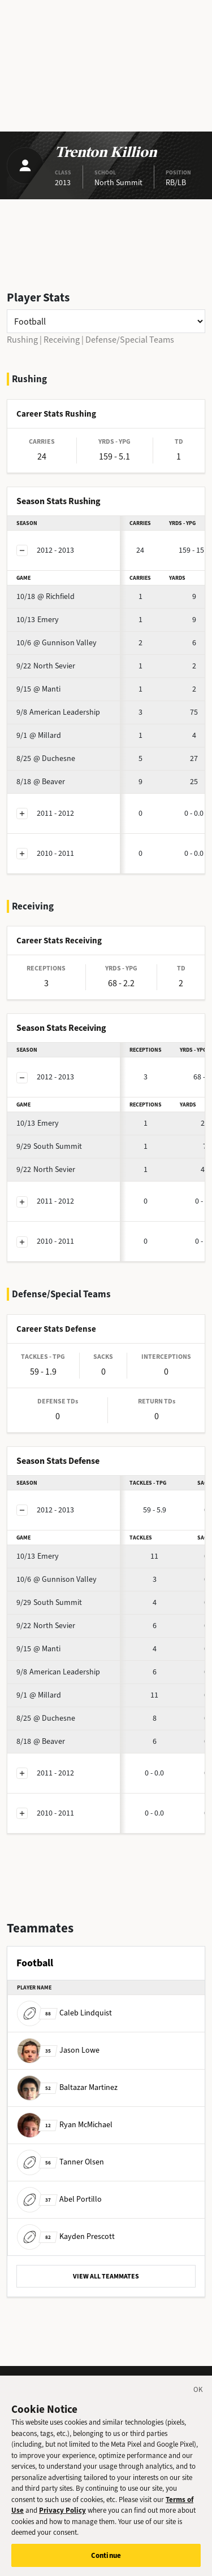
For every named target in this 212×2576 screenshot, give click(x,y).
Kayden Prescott (66, 2236)
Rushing (22, 339)
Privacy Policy (62, 2516)
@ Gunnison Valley (56, 642)
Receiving (62, 339)
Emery (37, 619)
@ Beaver (40, 781)
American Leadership (58, 712)
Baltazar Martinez (67, 2087)
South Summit (49, 1146)
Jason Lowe (58, 2050)
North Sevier (45, 666)
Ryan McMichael (65, 2124)
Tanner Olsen (60, 2162)
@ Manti (38, 689)
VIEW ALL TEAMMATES (106, 2276)
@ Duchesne (45, 758)
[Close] (198, 2397)
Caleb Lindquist (64, 2013)
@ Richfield (45, 596)
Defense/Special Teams (129, 339)
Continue (106, 2561)
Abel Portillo (59, 2199)
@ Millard (38, 735)
